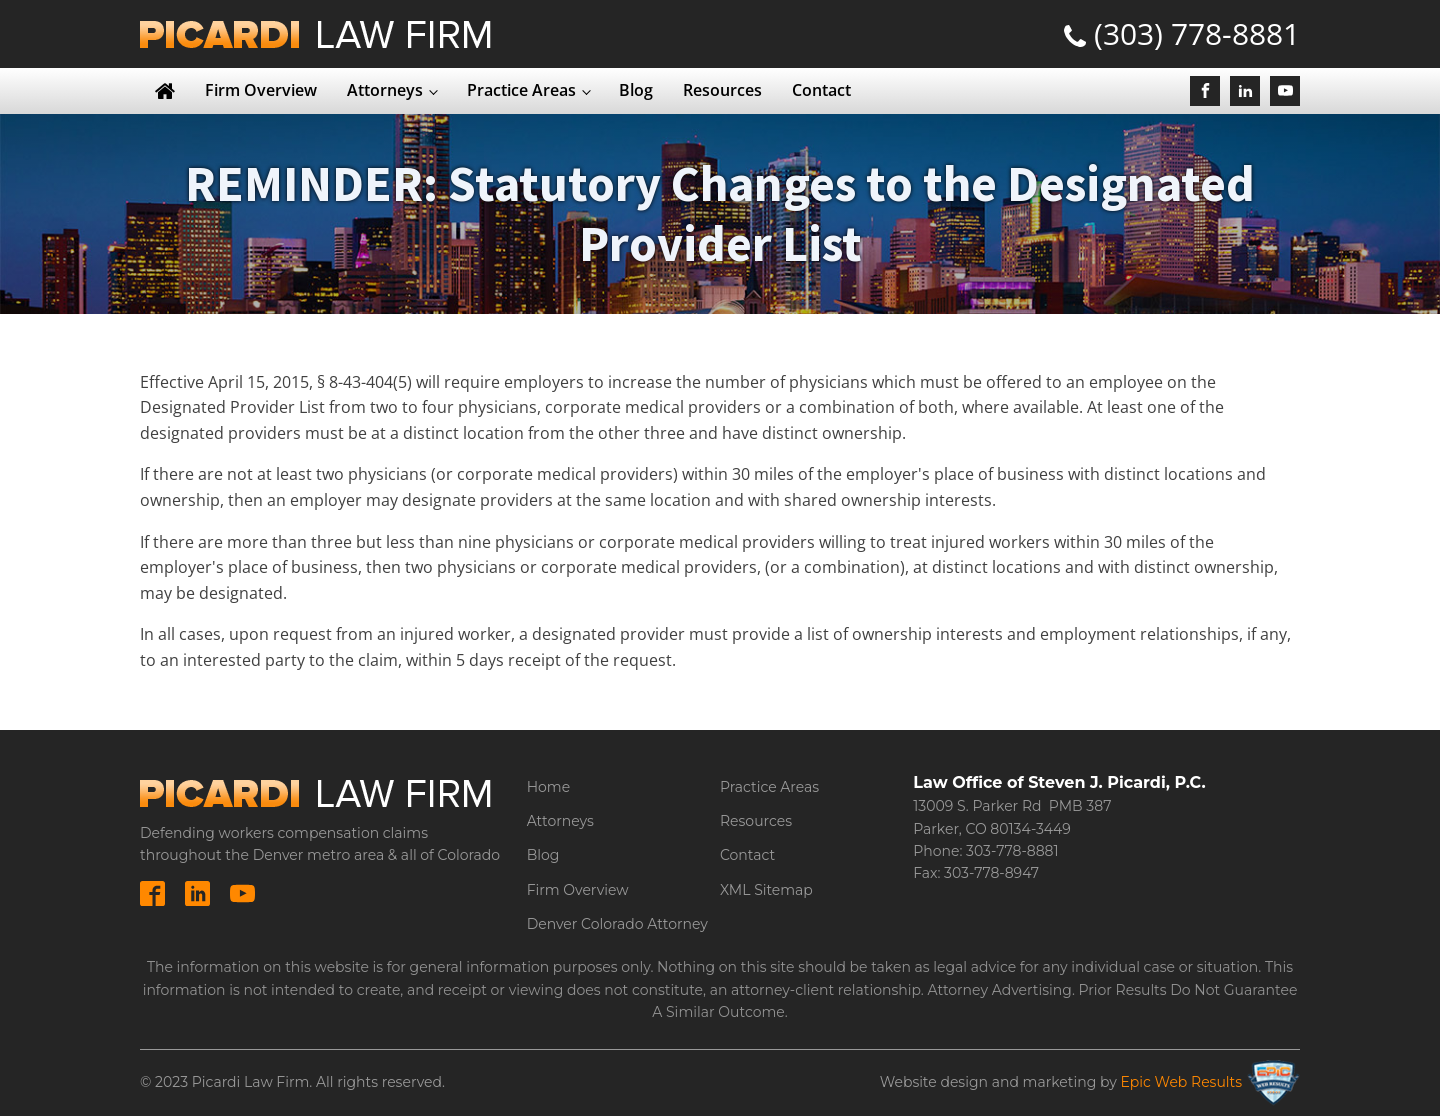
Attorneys (385, 90)
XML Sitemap (766, 890)
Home (548, 787)
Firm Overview (261, 90)
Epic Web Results (1181, 1082)
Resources (722, 90)
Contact (821, 90)
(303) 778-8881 (1197, 33)
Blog (636, 90)
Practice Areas (521, 90)
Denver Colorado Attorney (617, 924)
